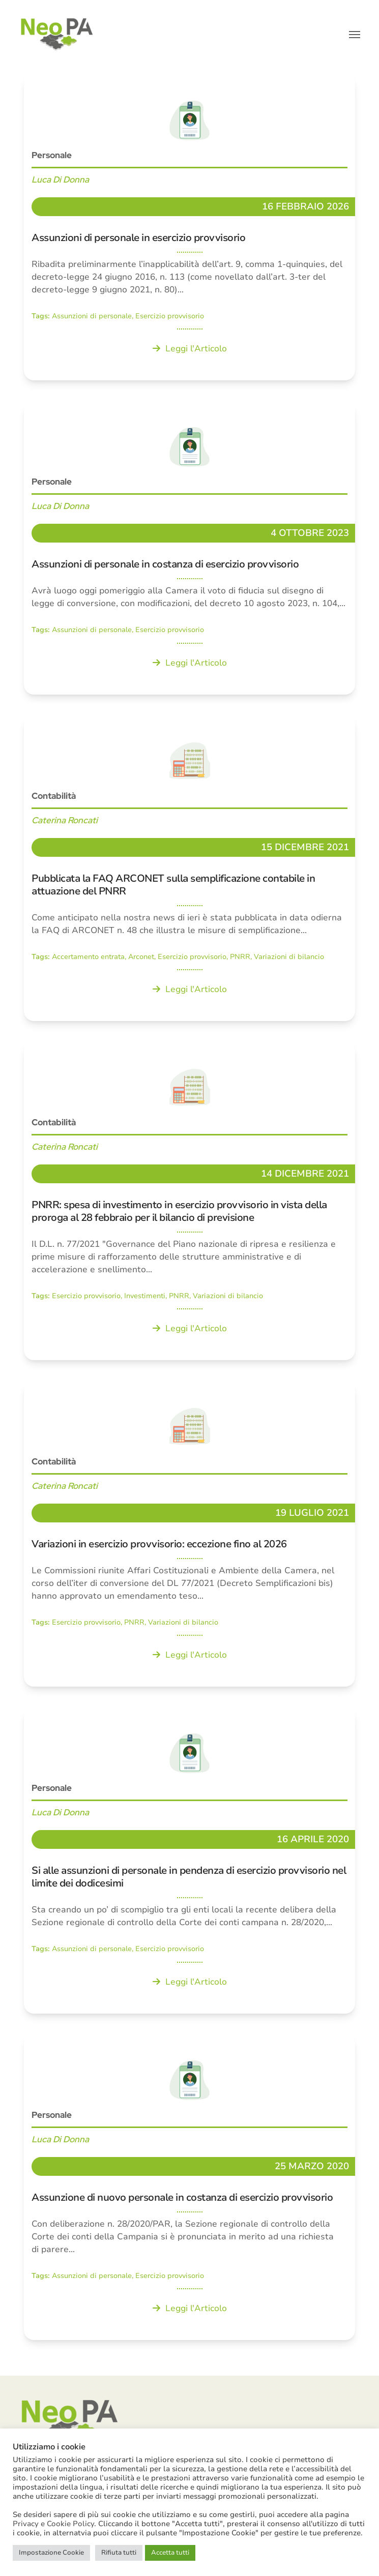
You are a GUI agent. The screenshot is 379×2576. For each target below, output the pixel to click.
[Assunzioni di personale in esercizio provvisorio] (189, 227)
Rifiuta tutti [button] (118, 2552)
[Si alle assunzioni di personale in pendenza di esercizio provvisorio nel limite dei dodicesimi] (189, 1860)
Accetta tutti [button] (170, 2552)
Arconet (141, 957)
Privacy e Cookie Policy (53, 2524)
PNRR (240, 957)
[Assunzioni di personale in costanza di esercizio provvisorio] (189, 547)
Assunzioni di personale (92, 316)
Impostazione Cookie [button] (51, 2552)
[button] (354, 34)
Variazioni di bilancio (289, 957)
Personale (52, 155)
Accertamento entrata (88, 957)
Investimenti (144, 1296)
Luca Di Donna (60, 179)
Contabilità (54, 795)
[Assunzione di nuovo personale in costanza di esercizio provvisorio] (189, 2187)
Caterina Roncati (65, 820)
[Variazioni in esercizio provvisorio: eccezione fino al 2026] (189, 1533)
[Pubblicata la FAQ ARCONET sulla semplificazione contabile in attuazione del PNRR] (189, 868)
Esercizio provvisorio (169, 316)
